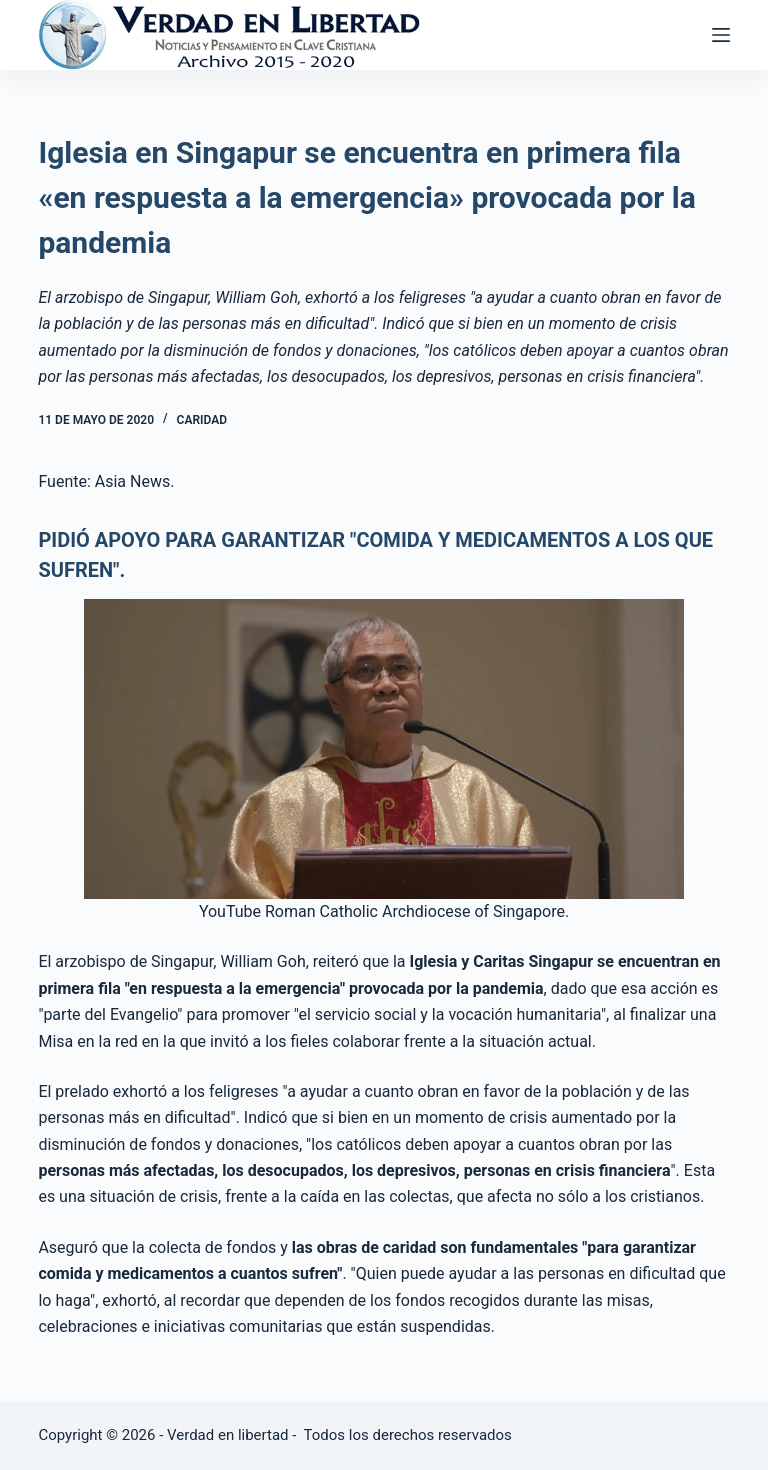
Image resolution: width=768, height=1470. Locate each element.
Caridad (202, 420)
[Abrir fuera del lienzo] (721, 35)
